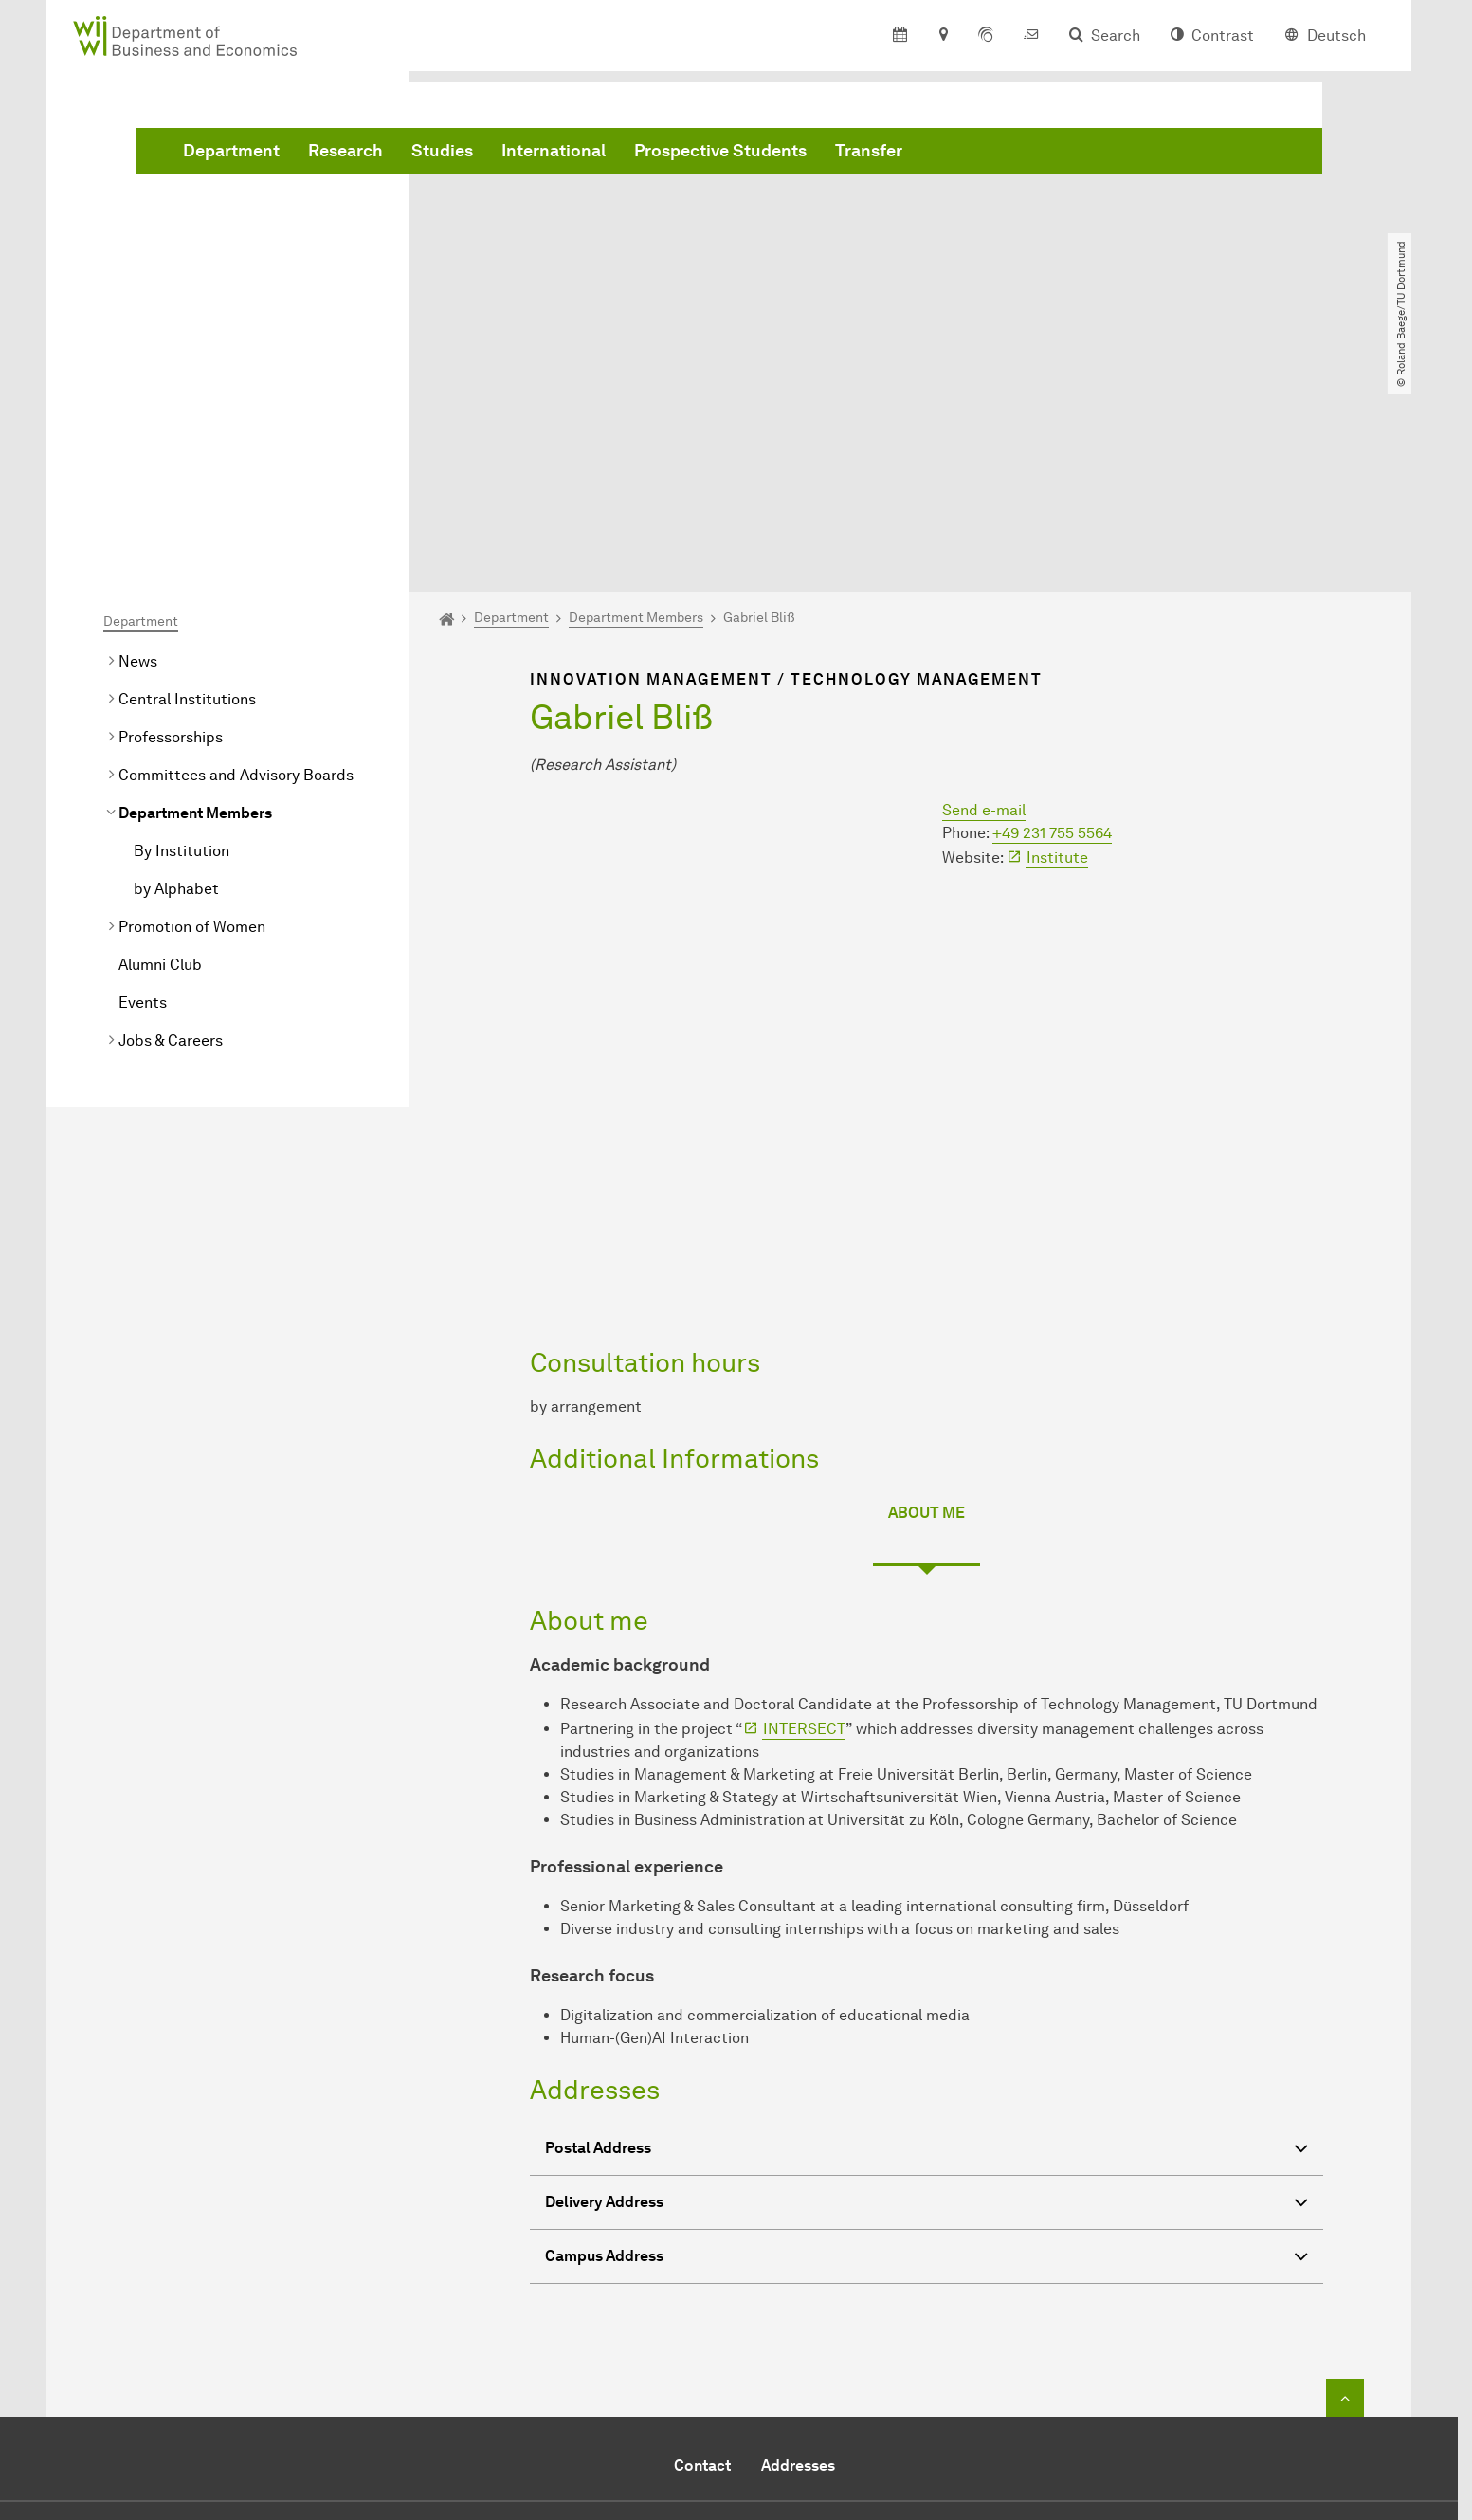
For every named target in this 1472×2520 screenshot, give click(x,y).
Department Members (195, 596)
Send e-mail (984, 593)
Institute (1057, 640)
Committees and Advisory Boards (236, 558)
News (137, 444)
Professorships (170, 520)
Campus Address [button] (926, 2041)
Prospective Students (1008, 154)
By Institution (181, 634)
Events (142, 785)
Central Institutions (187, 482)
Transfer (1156, 154)
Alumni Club (160, 748)
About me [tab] (926, 1296)
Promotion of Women (191, 710)
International (842, 154)
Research (633, 154)
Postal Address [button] (926, 1933)
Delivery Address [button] (926, 1987)
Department (519, 154)
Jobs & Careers (170, 823)
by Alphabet (176, 672)
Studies (730, 154)
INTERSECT (804, 1512)
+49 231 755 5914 (720, 2349)
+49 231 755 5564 (1052, 616)
